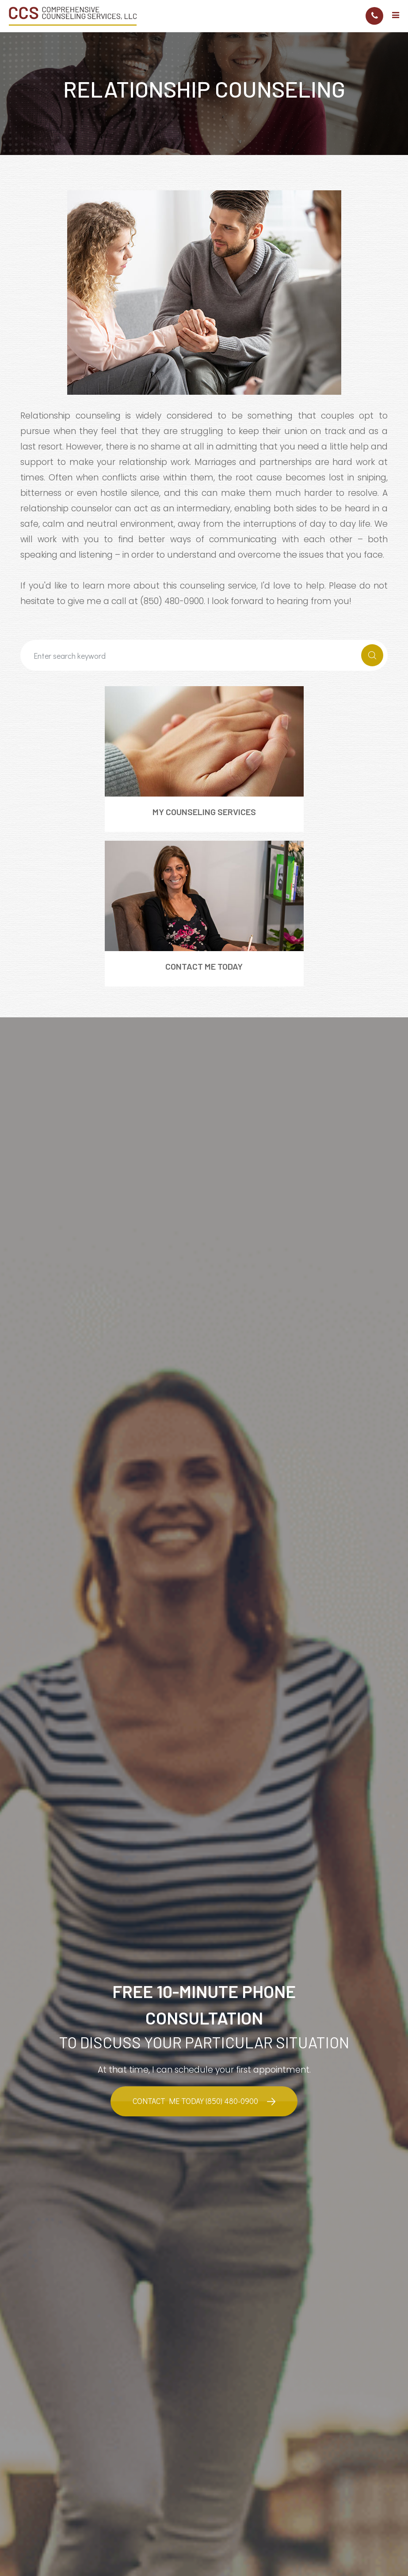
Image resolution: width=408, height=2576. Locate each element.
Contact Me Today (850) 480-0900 (195, 2101)
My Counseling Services (204, 811)
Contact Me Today (204, 966)
